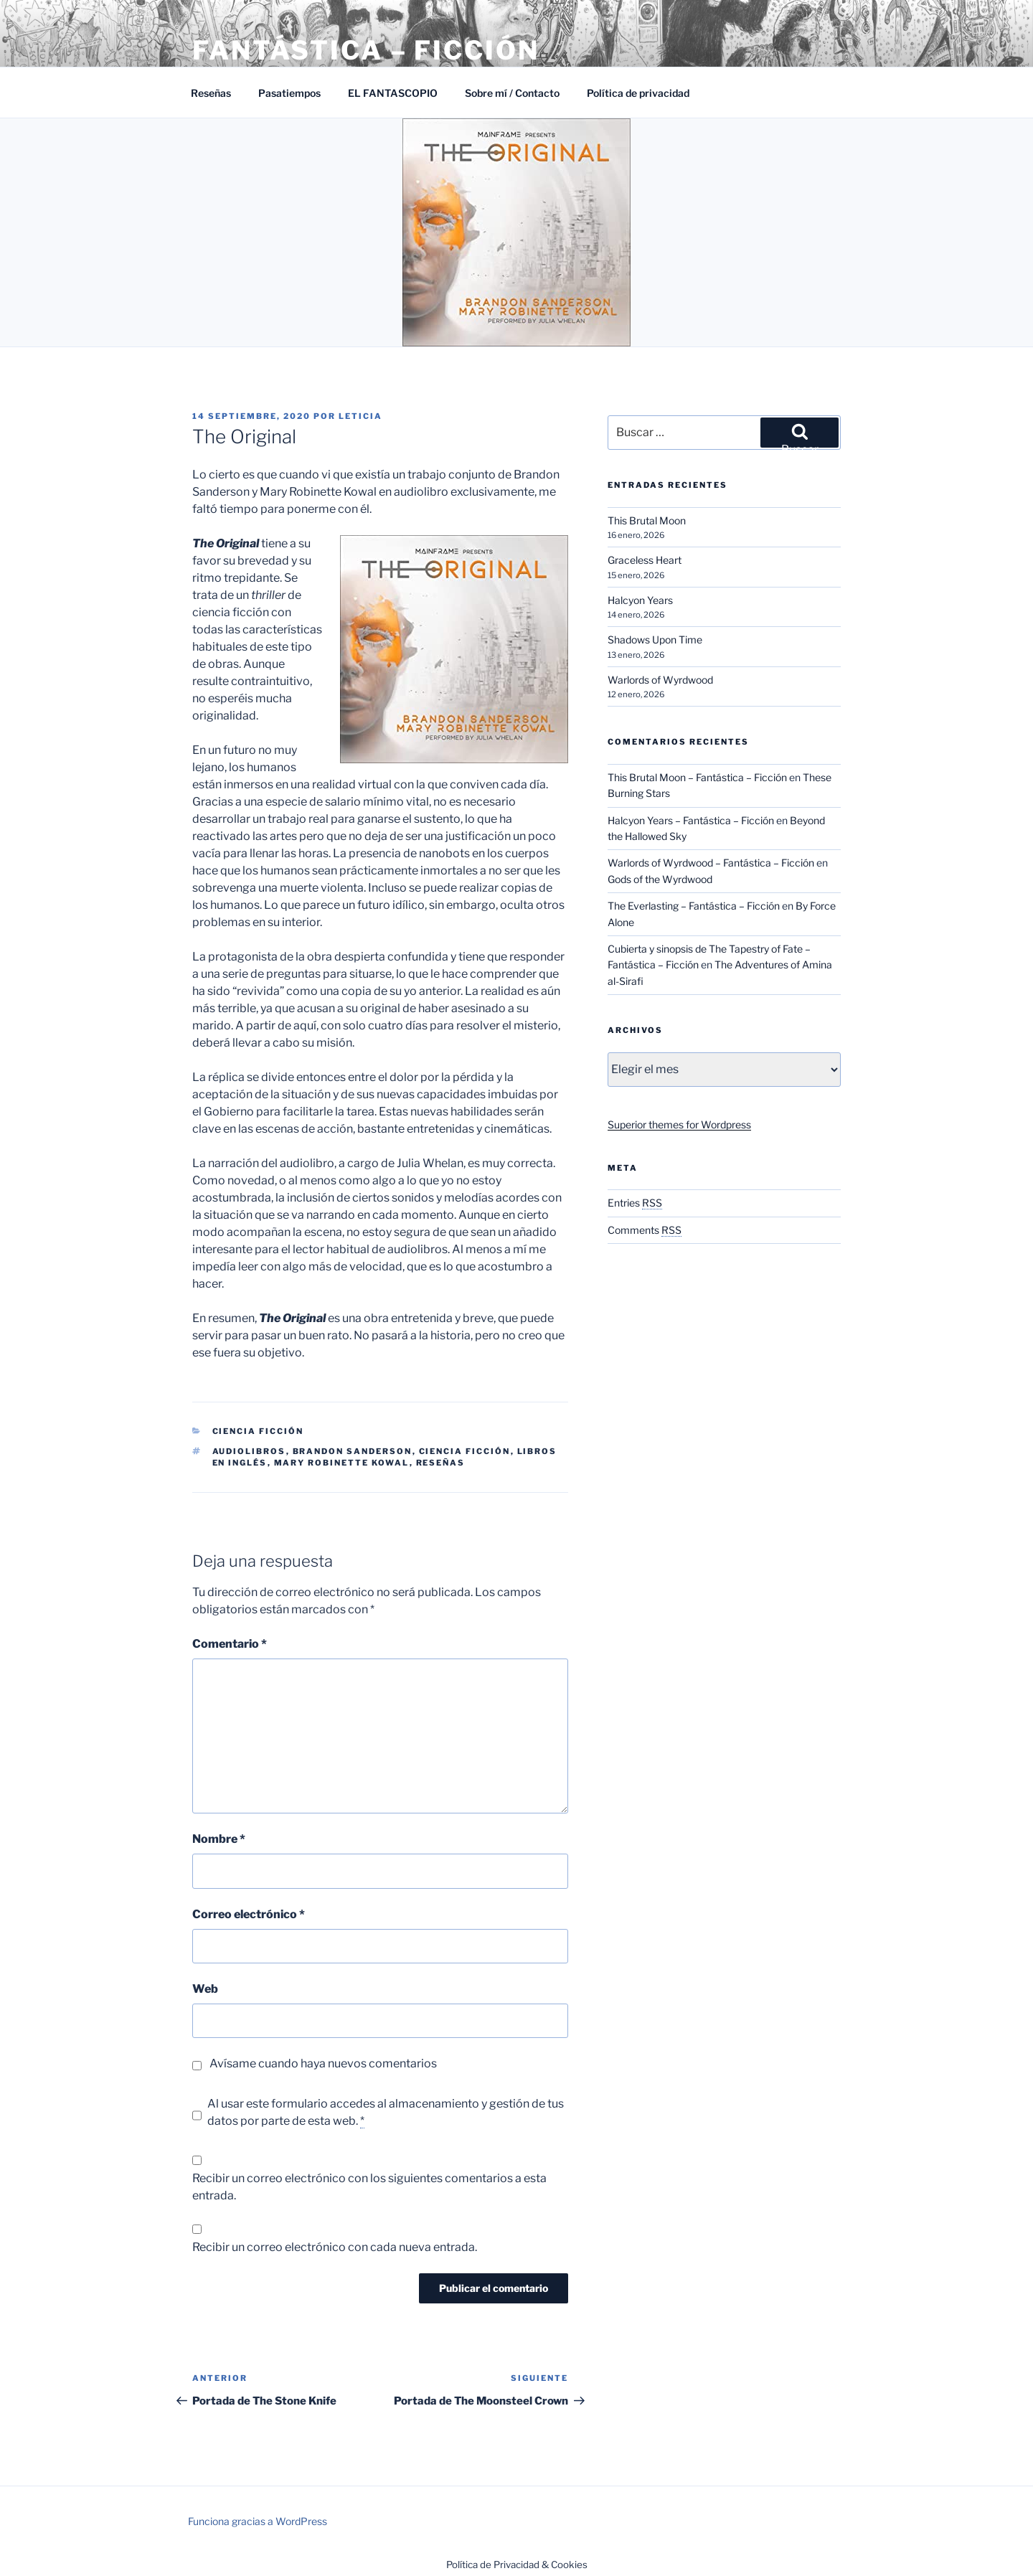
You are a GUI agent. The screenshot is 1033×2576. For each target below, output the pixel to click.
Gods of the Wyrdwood (660, 879)
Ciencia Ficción (258, 1431)
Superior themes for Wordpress (679, 1124)
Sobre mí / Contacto (512, 93)
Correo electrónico (248, 1914)
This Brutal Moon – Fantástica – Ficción (697, 777)
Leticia (360, 416)
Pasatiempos (289, 93)
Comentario (229, 1644)
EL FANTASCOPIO (393, 93)
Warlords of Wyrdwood (660, 680)
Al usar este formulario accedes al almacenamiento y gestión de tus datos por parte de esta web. (385, 2112)
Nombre (218, 1839)
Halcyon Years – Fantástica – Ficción (691, 820)
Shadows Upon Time (655, 639)
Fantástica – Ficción (365, 50)
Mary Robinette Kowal (342, 1463)
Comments (644, 1230)
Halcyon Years (640, 600)
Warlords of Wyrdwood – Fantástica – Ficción (711, 863)
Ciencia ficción (465, 1451)
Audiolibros (249, 1451)
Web (205, 1989)
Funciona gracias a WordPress (257, 2521)
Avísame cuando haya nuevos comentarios (323, 2063)
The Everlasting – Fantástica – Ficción (694, 906)
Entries (635, 1203)
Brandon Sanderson (352, 1451)
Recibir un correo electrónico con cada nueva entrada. (334, 2247)
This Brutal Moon (647, 520)
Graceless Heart (644, 560)
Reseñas (211, 93)
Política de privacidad (638, 93)
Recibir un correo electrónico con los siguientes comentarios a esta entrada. (369, 2186)
